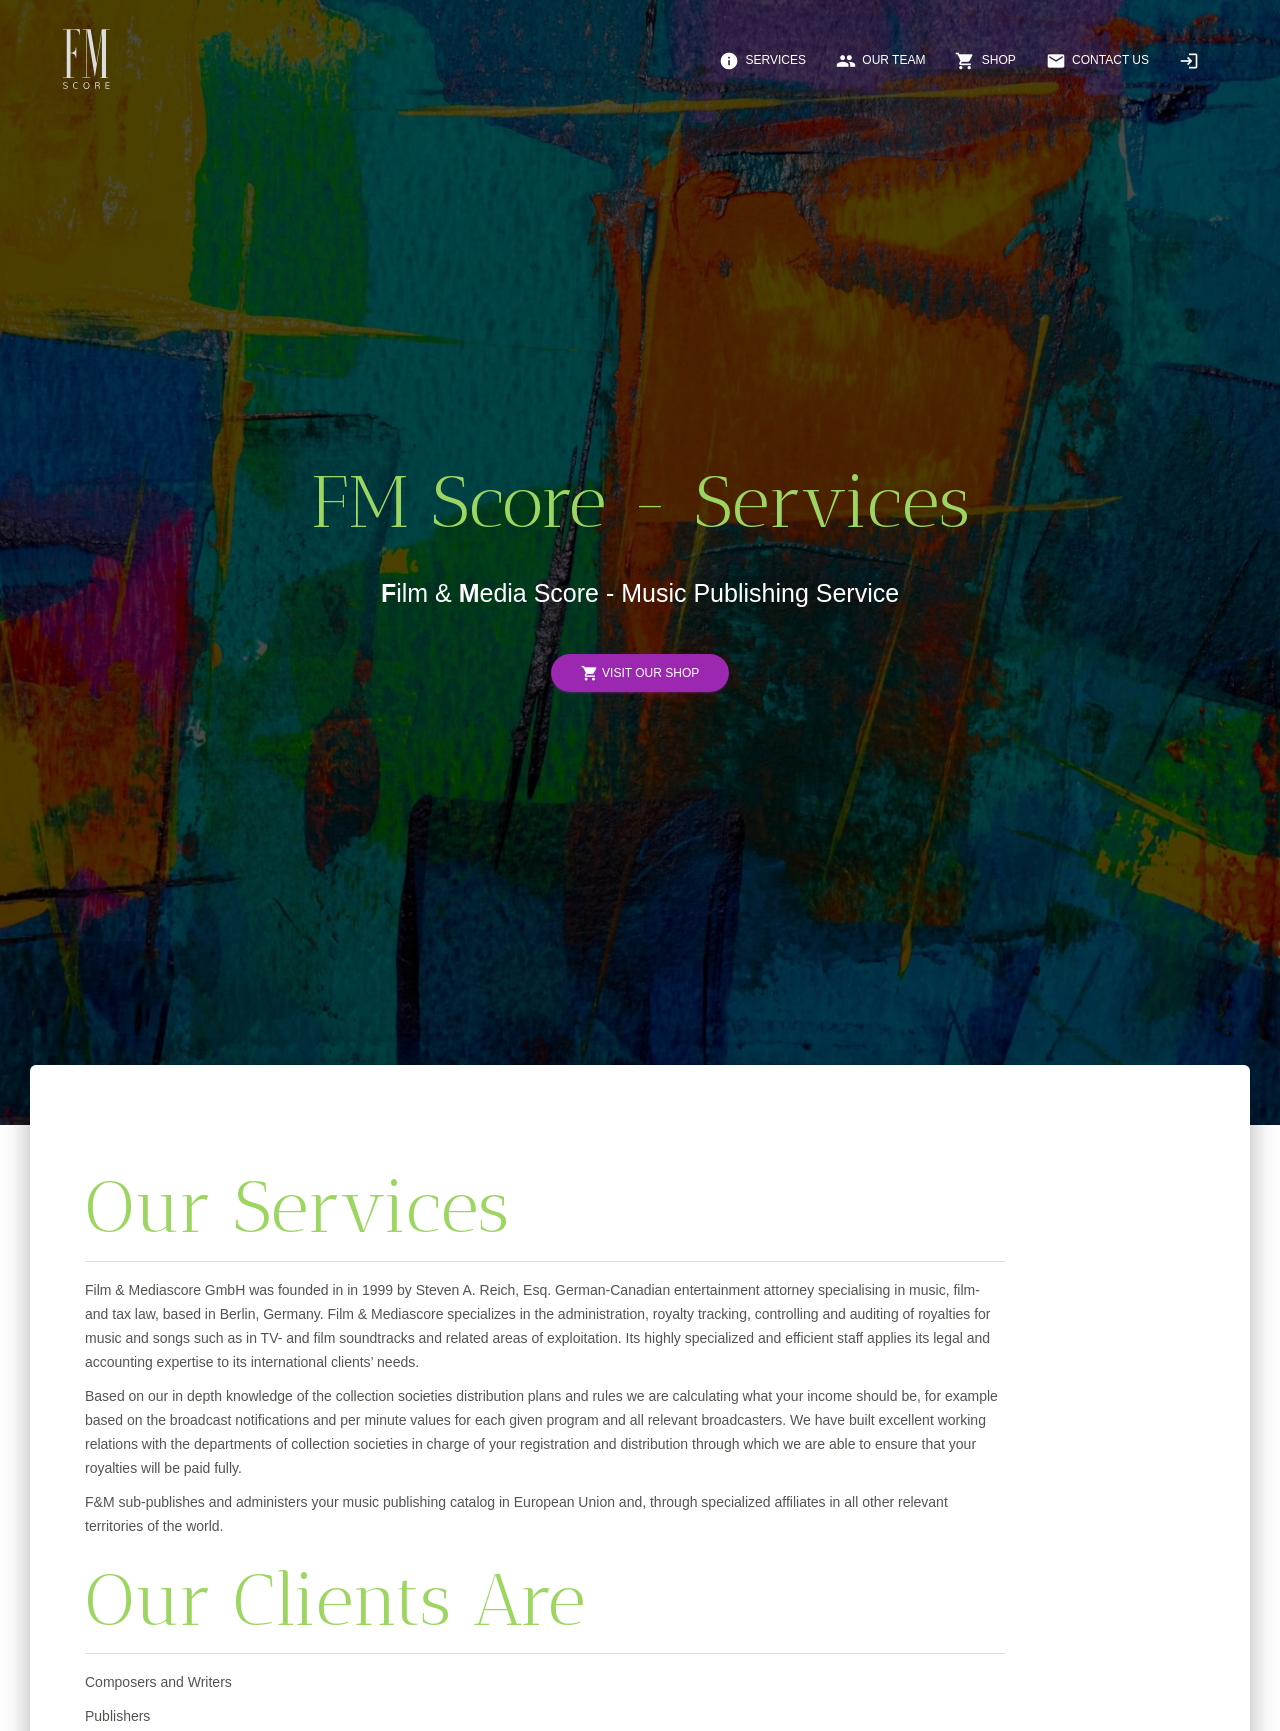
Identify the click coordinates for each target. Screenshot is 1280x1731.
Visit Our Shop (640, 673)
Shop (985, 61)
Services (762, 61)
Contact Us (1097, 61)
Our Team (880, 61)
